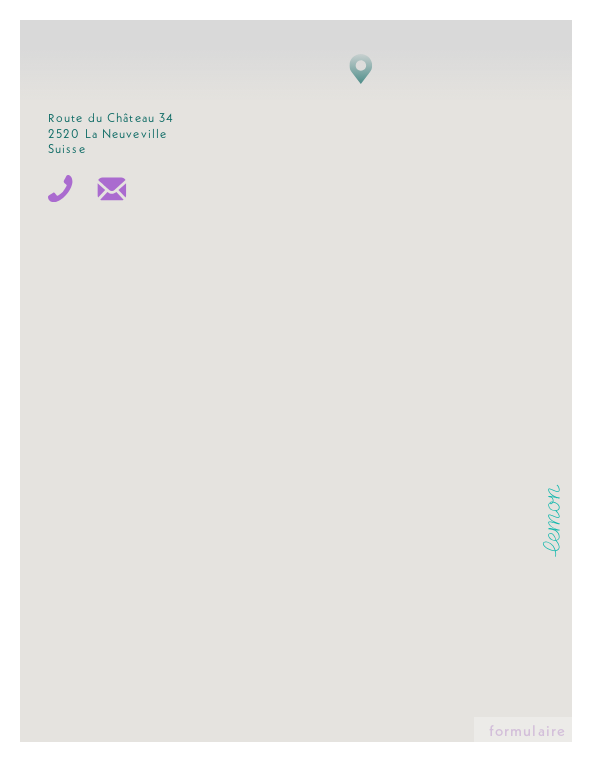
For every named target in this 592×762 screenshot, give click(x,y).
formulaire (527, 732)
